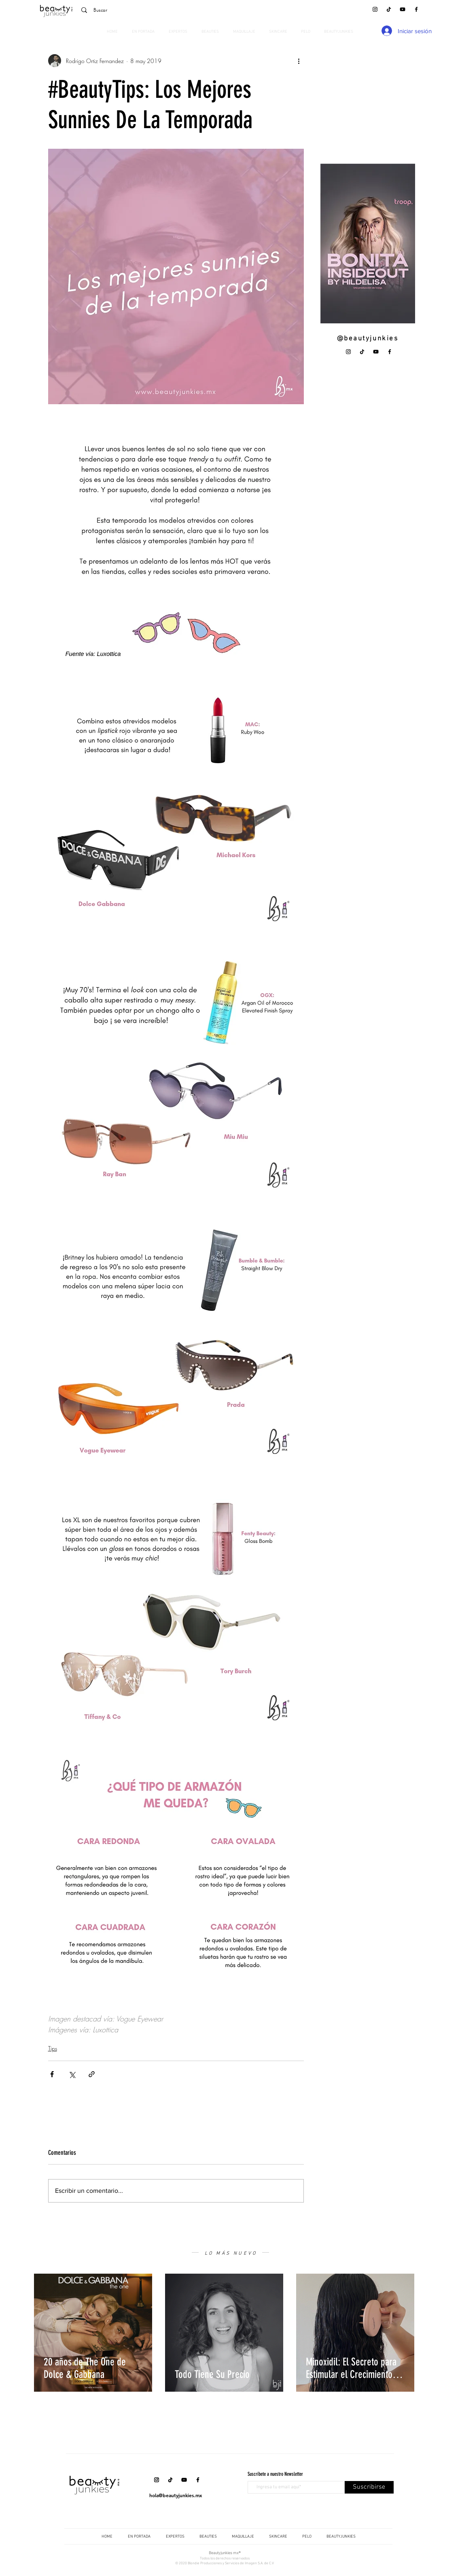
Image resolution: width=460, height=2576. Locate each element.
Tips (52, 2048)
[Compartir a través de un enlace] (91, 2074)
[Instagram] (375, 9)
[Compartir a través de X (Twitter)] (72, 2074)
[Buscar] (132, 10)
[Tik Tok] (389, 9)
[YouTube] (402, 9)
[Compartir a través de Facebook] (52, 2074)
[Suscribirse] (369, 2487)
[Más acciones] (299, 60)
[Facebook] (416, 9)
